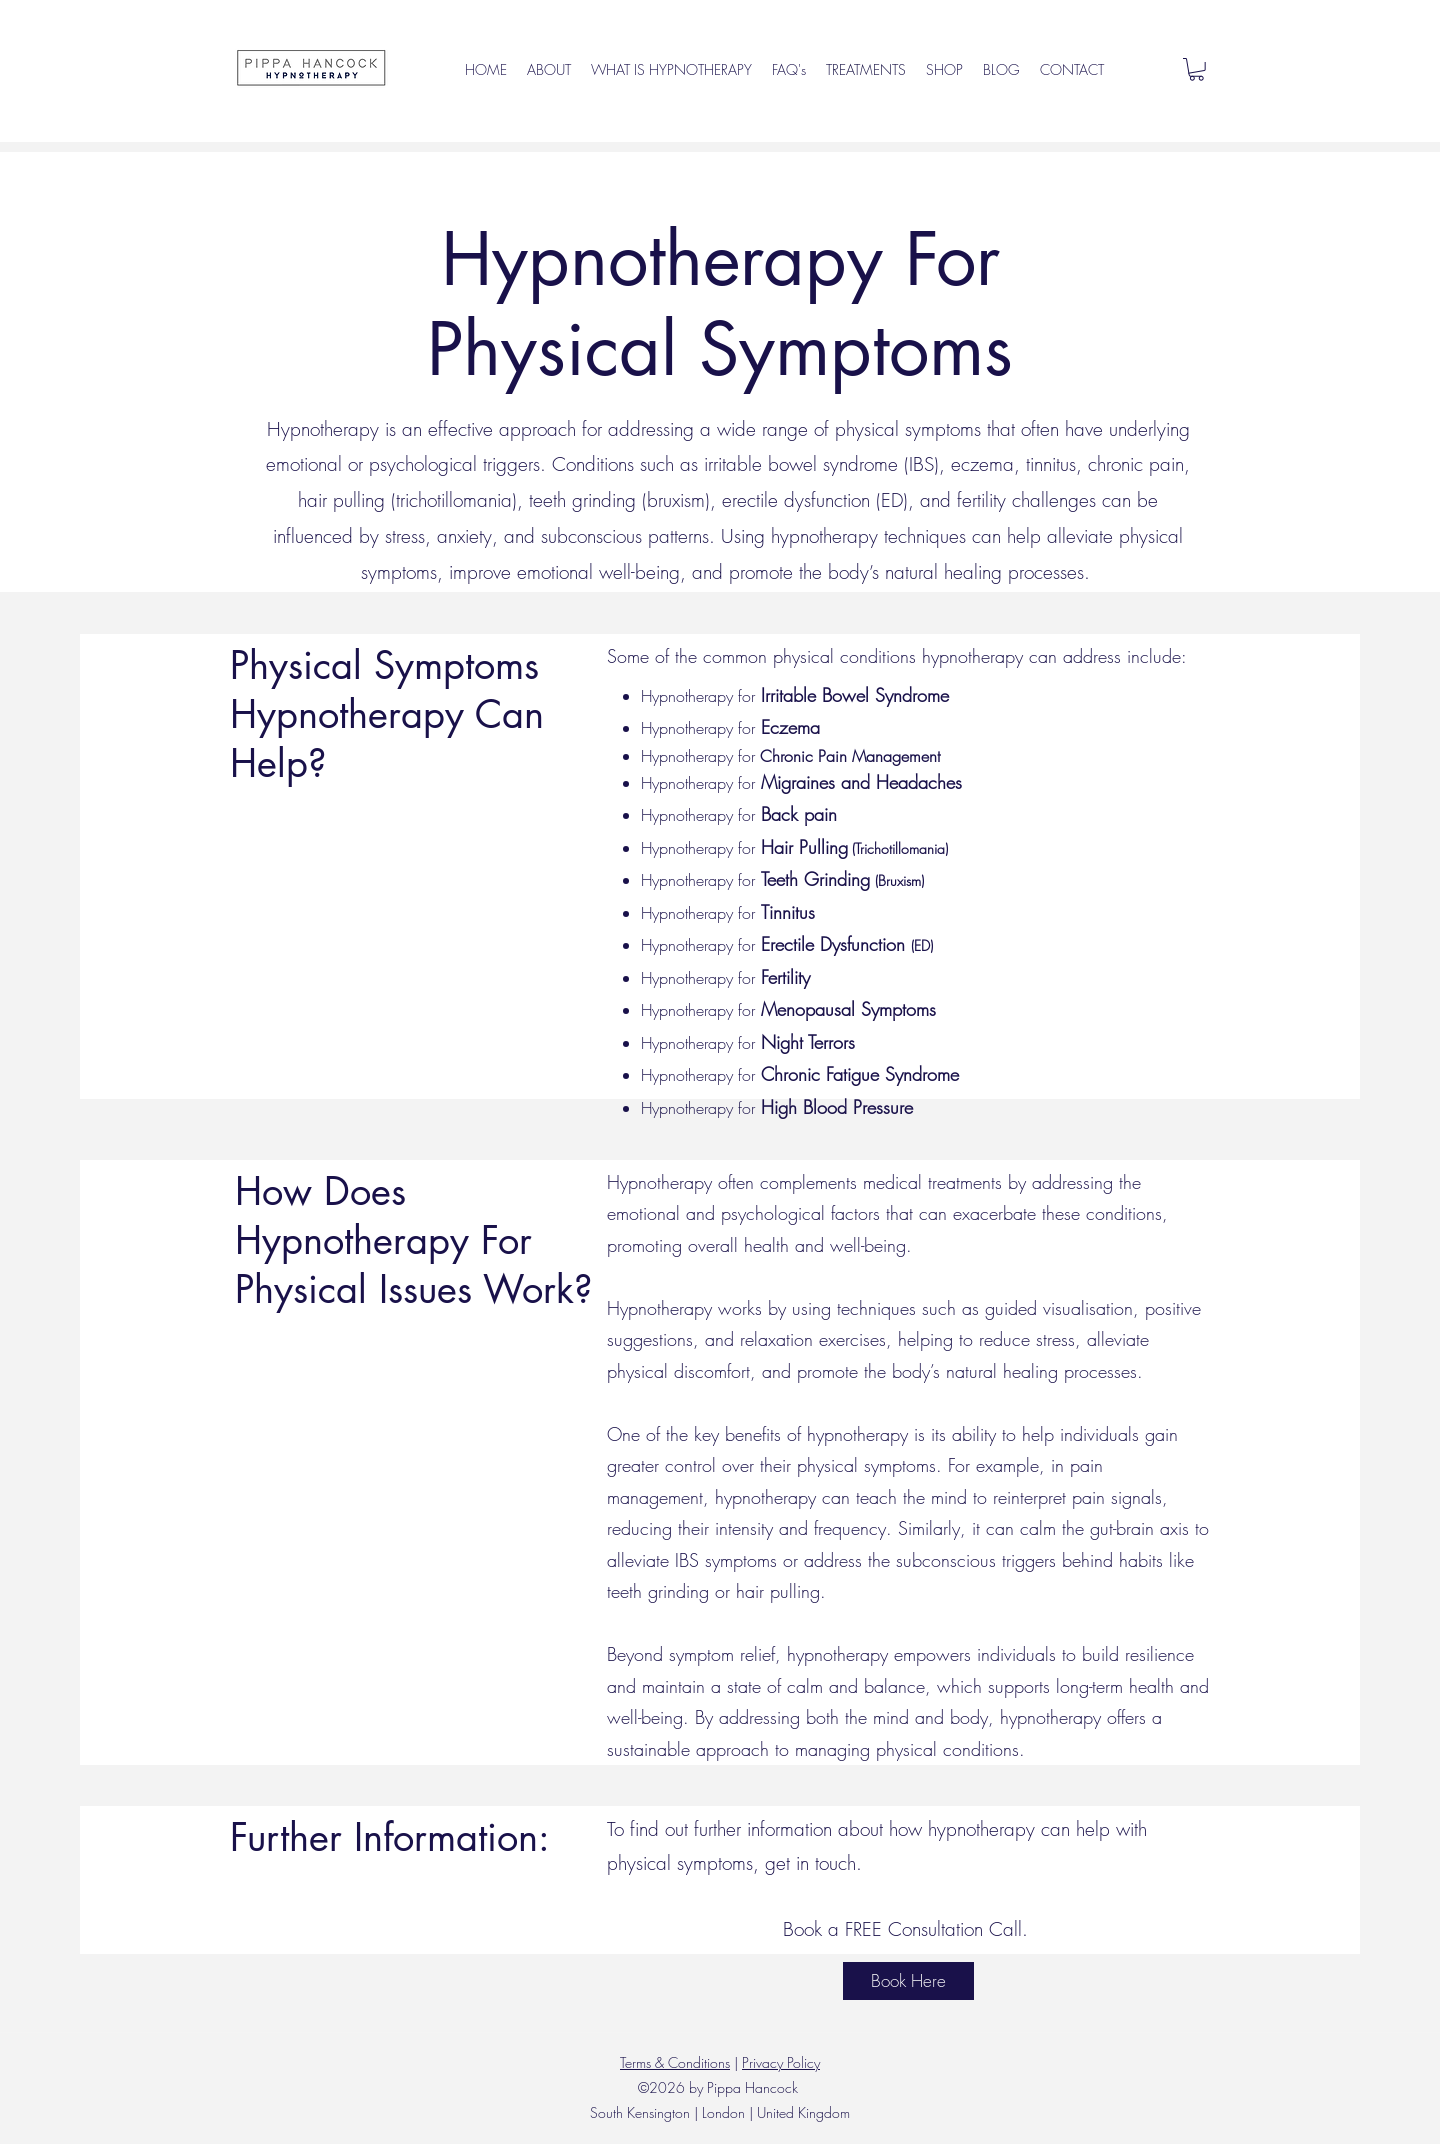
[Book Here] (908, 1981)
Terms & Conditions (675, 2062)
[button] (1196, 69)
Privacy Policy (781, 2062)
